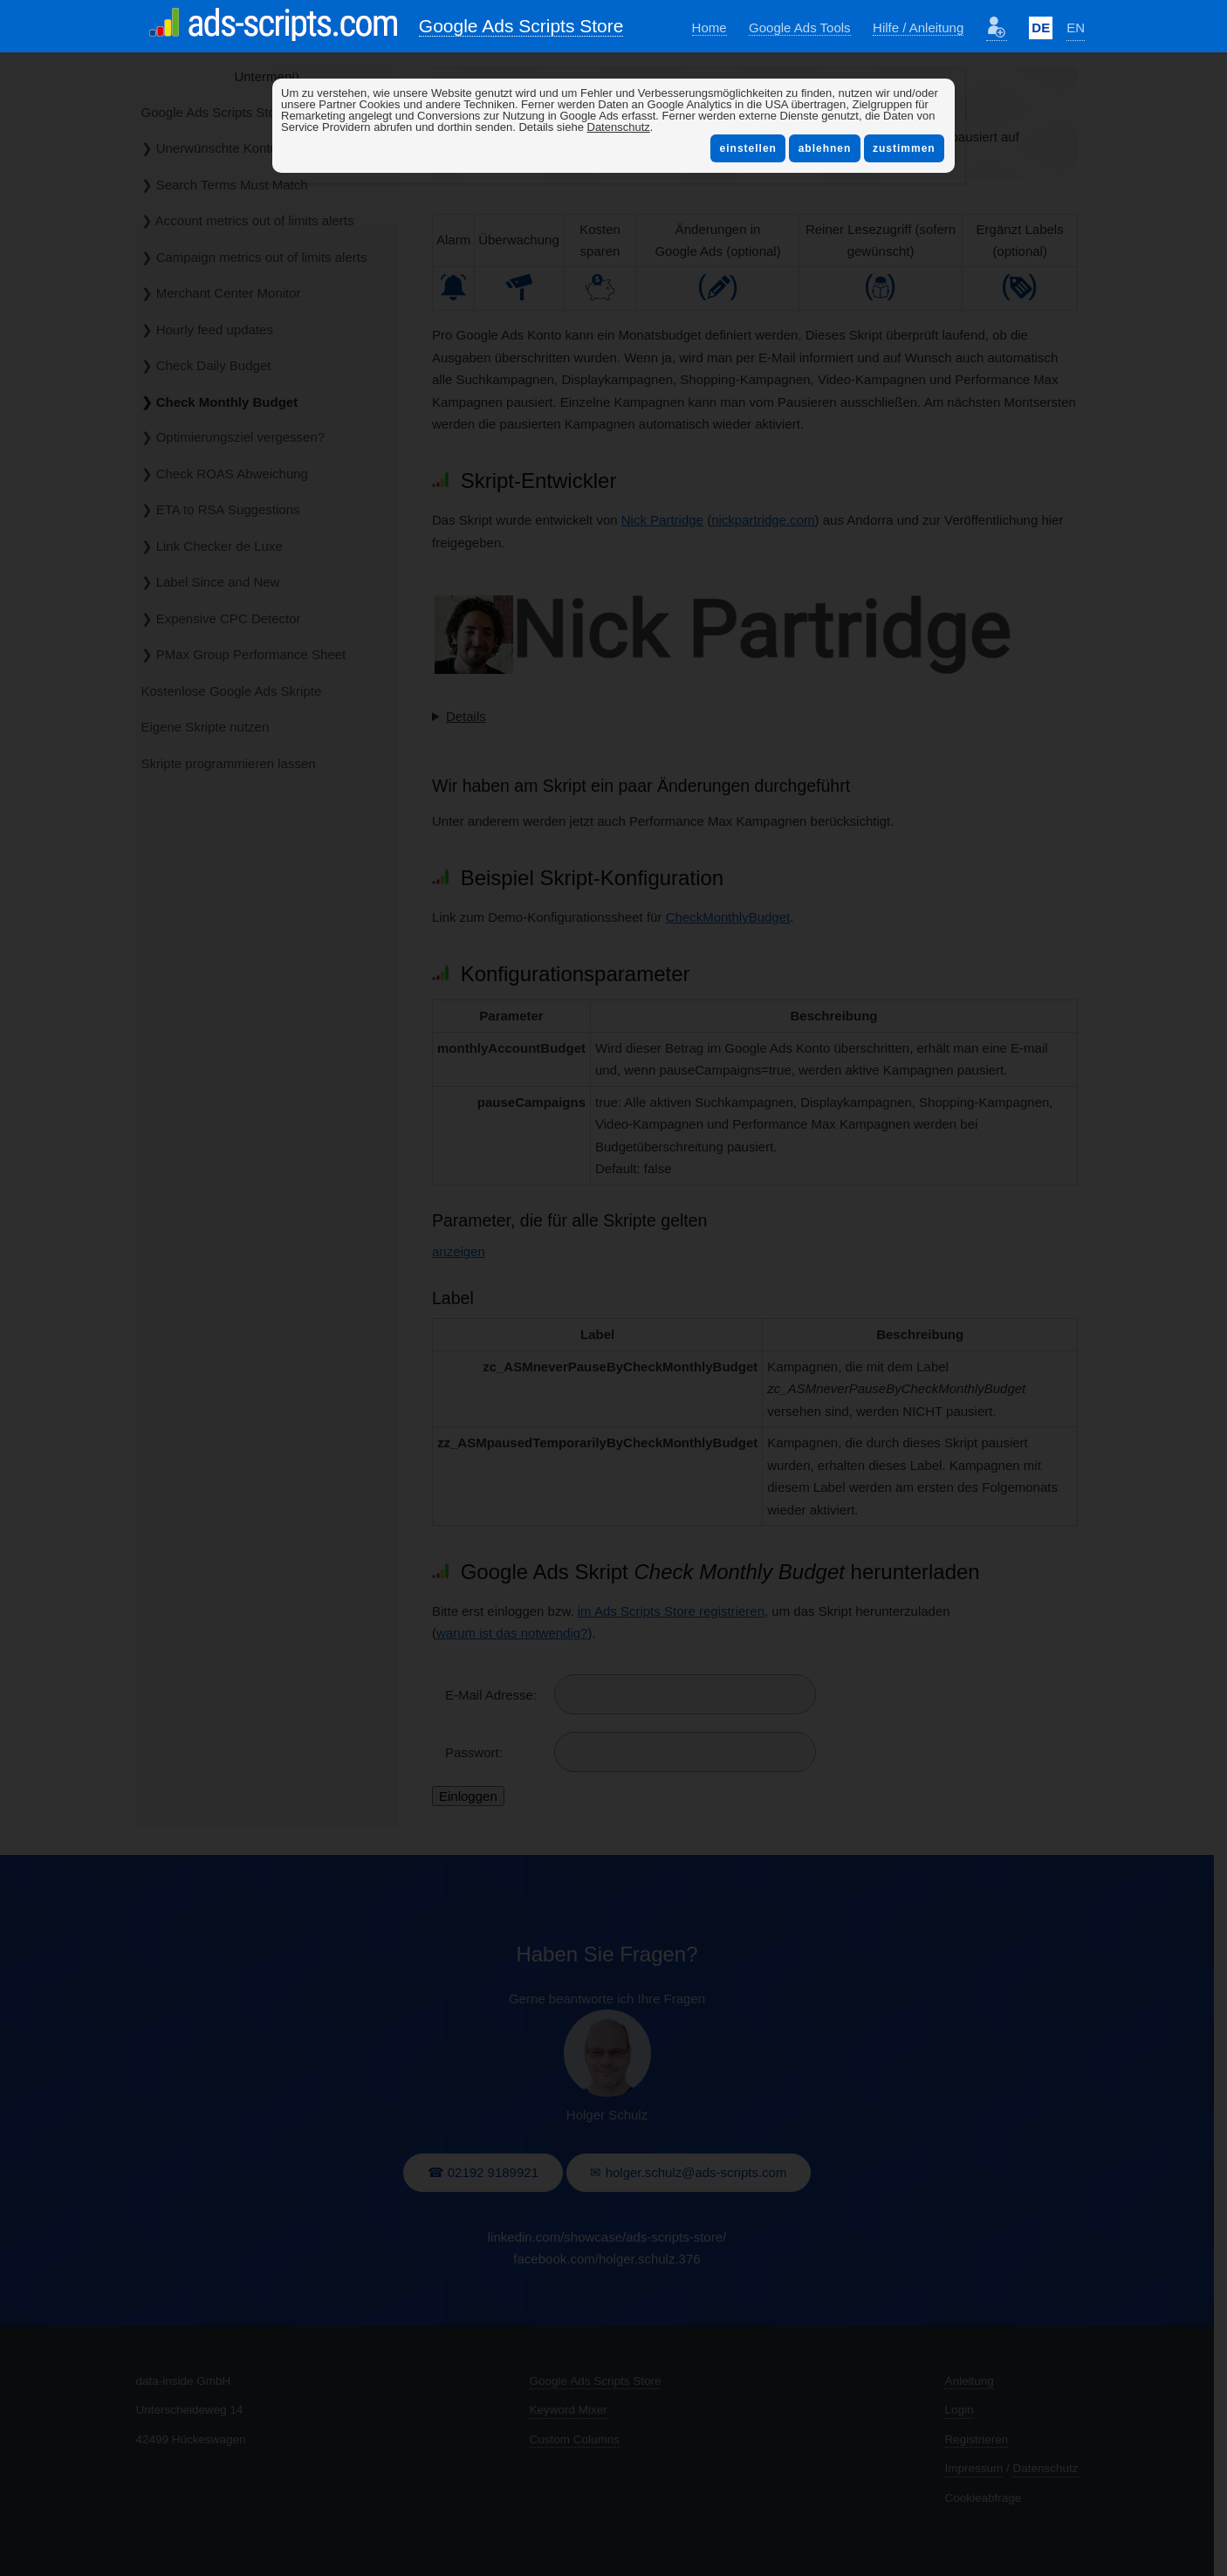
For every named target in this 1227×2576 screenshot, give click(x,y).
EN (1075, 27)
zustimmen (904, 148)
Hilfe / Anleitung (918, 27)
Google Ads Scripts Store (521, 26)
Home (709, 27)
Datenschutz (618, 127)
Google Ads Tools (799, 27)
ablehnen (824, 148)
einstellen (748, 148)
